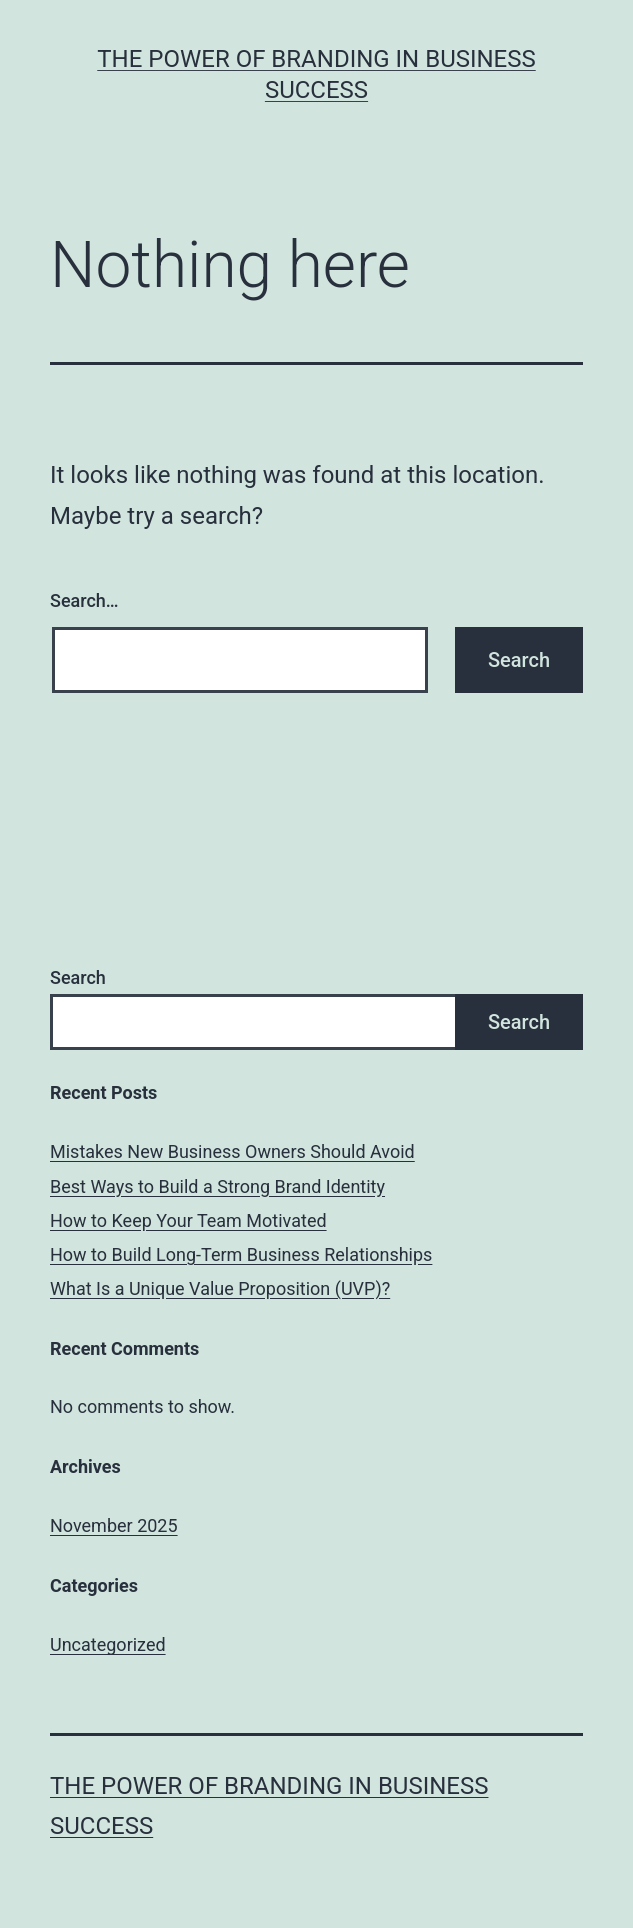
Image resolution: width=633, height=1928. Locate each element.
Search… (84, 600)
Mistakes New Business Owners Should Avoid (232, 1151)
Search (78, 977)
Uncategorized (108, 1644)
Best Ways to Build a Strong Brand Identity (217, 1186)
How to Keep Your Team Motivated (188, 1220)
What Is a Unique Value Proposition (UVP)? (220, 1288)
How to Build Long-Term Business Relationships (241, 1254)
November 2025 (114, 1525)
